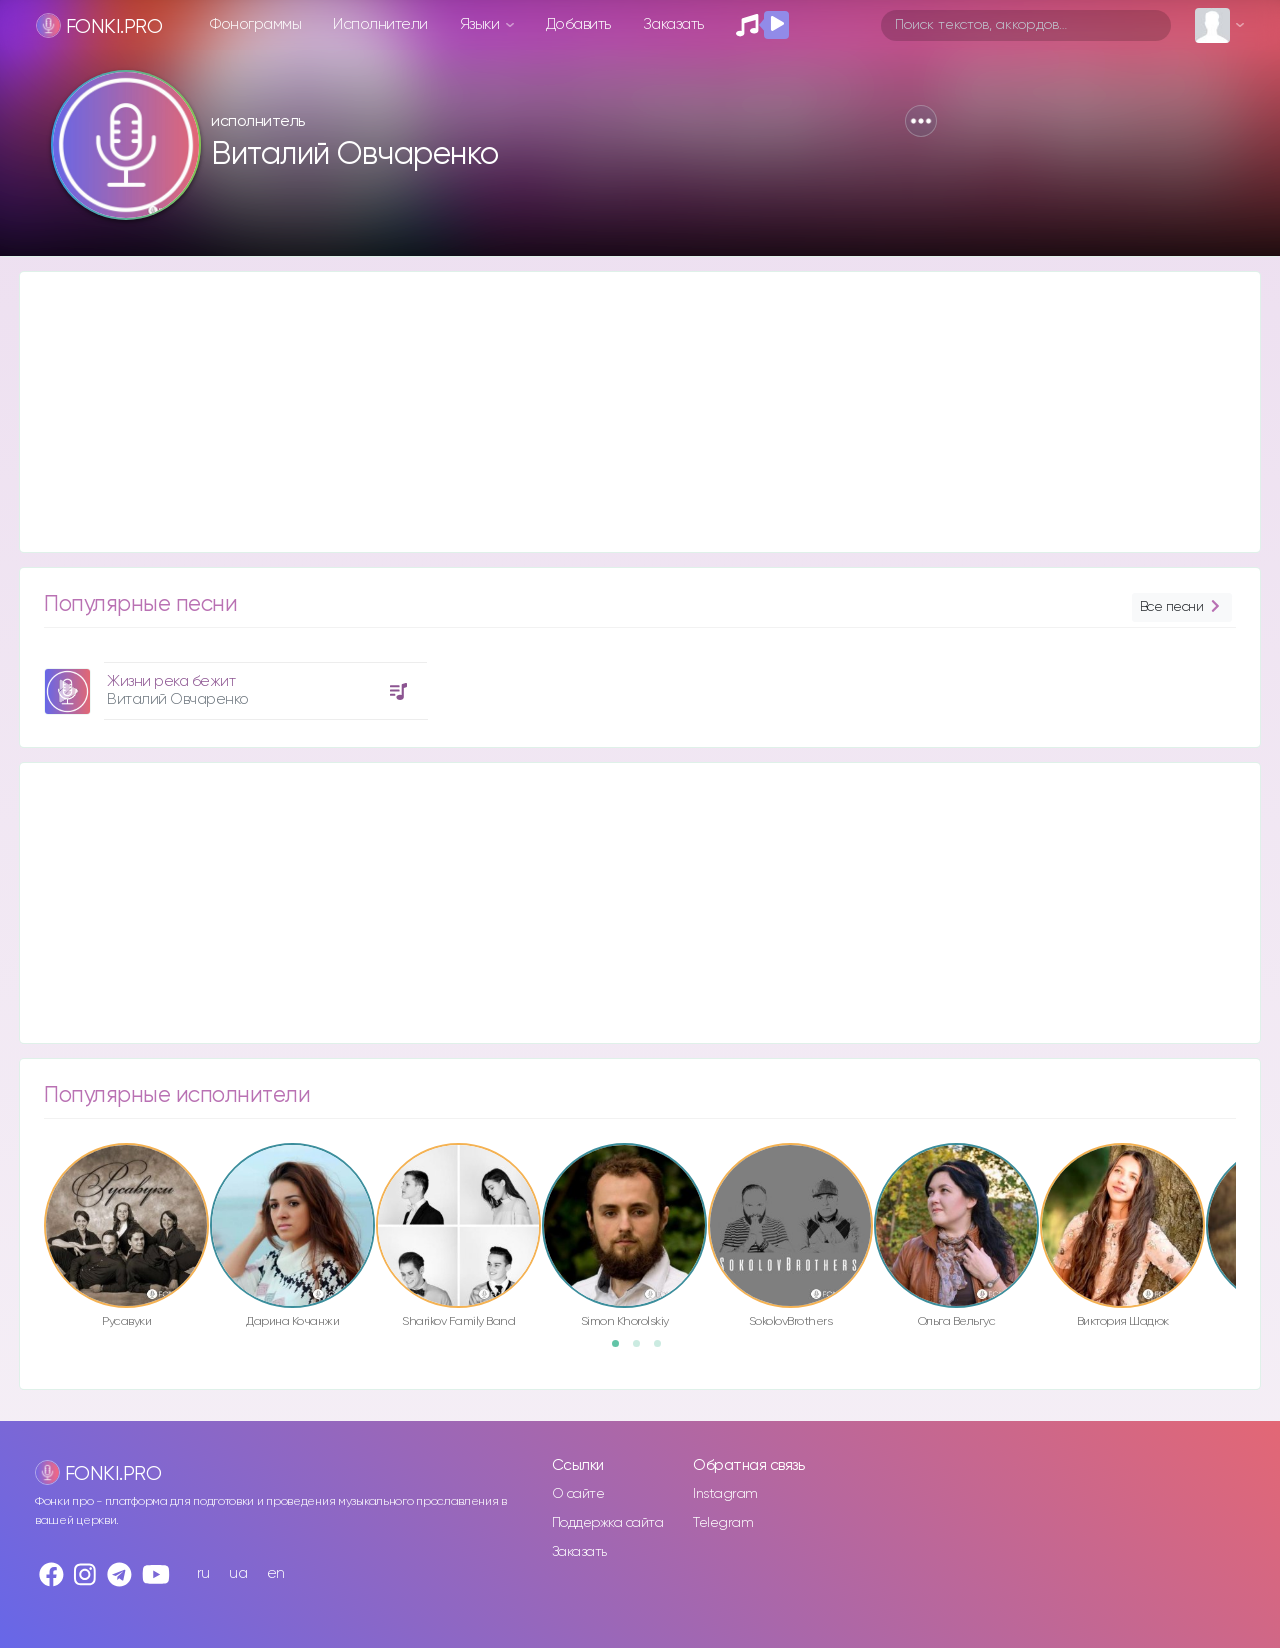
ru (203, 1573)
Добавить (578, 24)
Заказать (673, 24)
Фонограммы (255, 24)
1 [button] (622, 1350)
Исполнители (380, 24)
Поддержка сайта (608, 1523)
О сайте (578, 1494)
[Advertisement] (620, 412)
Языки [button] (481, 24)
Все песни (1182, 607)
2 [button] (643, 1350)
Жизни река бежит (171, 681)
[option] (233, 683)
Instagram (725, 1494)
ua (238, 1573)
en (276, 1573)
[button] (921, 121)
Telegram (723, 1523)
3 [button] (664, 1350)
